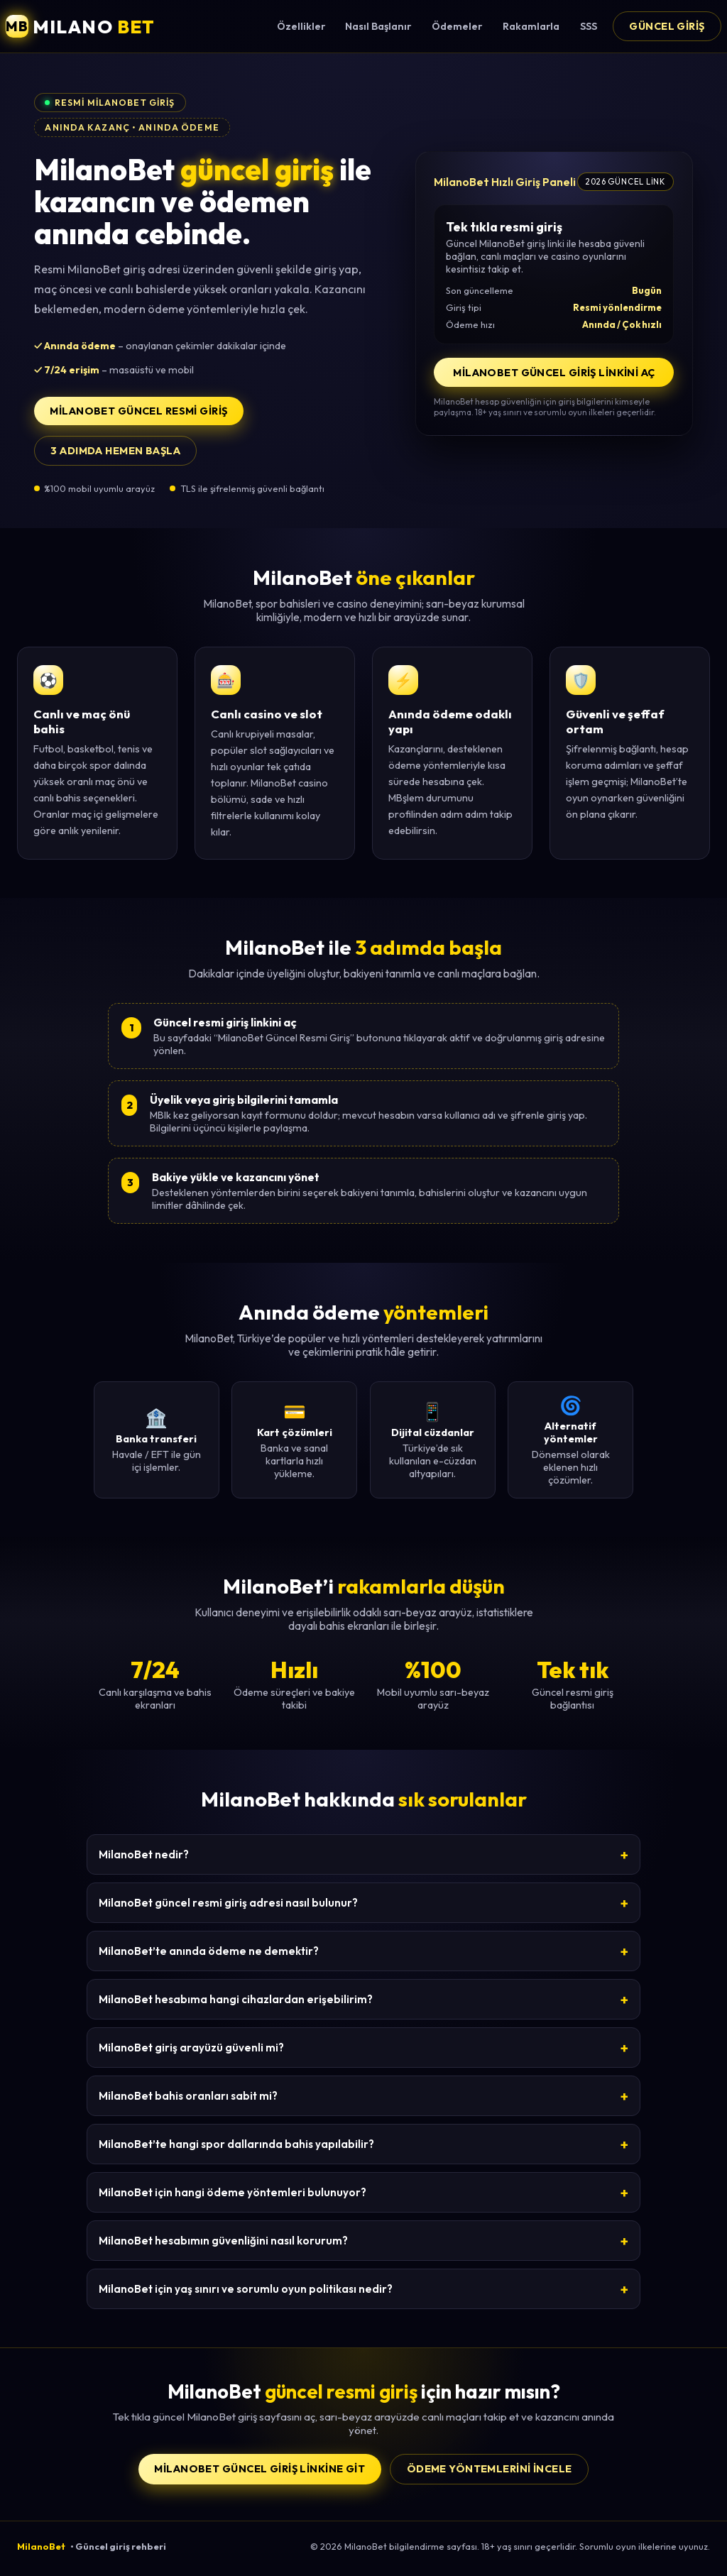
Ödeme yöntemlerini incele (489, 2468)
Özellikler (301, 26)
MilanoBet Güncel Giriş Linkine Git (259, 2468)
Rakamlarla (531, 26)
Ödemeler (457, 26)
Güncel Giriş (666, 26)
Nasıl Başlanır (378, 26)
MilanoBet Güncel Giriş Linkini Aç (554, 372)
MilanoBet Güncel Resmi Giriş (138, 411)
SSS (588, 26)
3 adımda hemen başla (115, 450)
